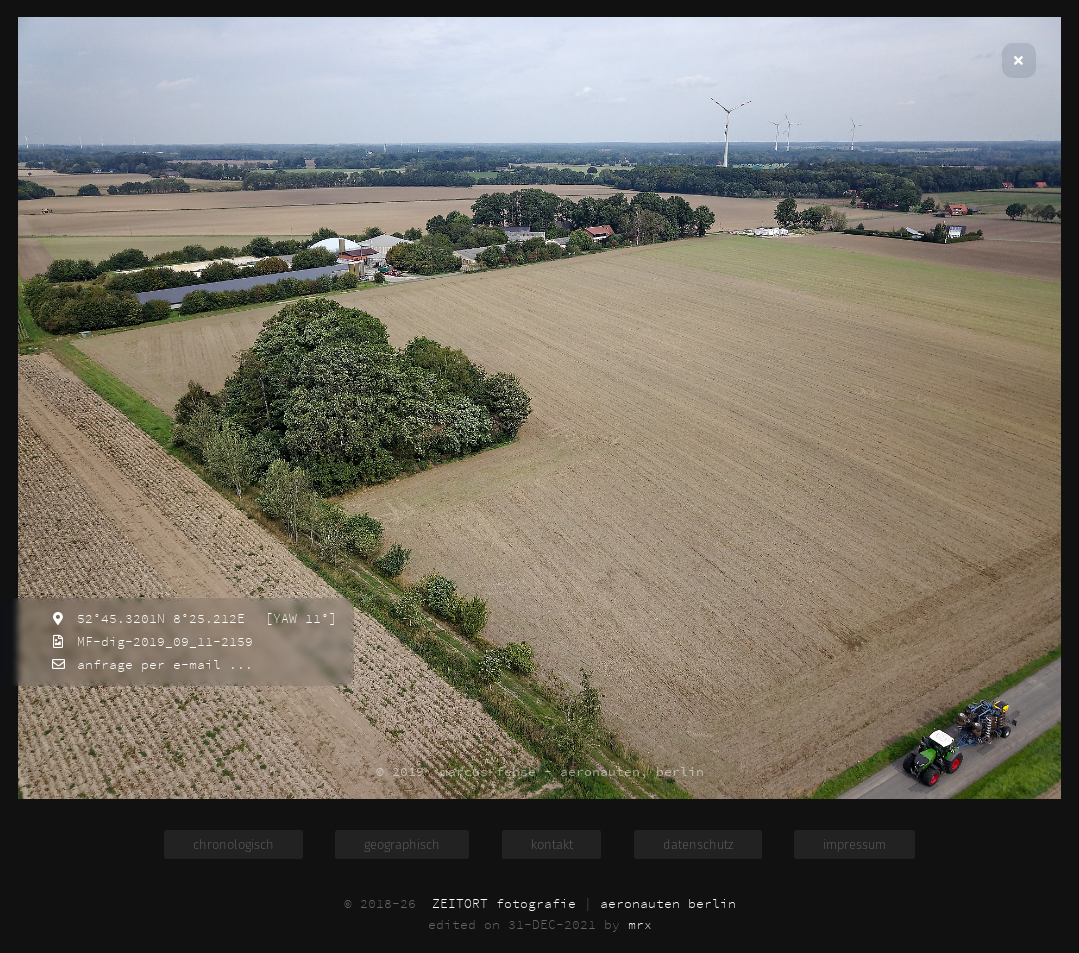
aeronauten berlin (668, 903)
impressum (854, 844)
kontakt (552, 844)
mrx (640, 924)
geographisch (402, 844)
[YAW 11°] (297, 618)
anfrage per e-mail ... (161, 664)
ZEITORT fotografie (504, 903)
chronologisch (233, 844)
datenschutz (698, 844)
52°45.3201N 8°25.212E (157, 618)
